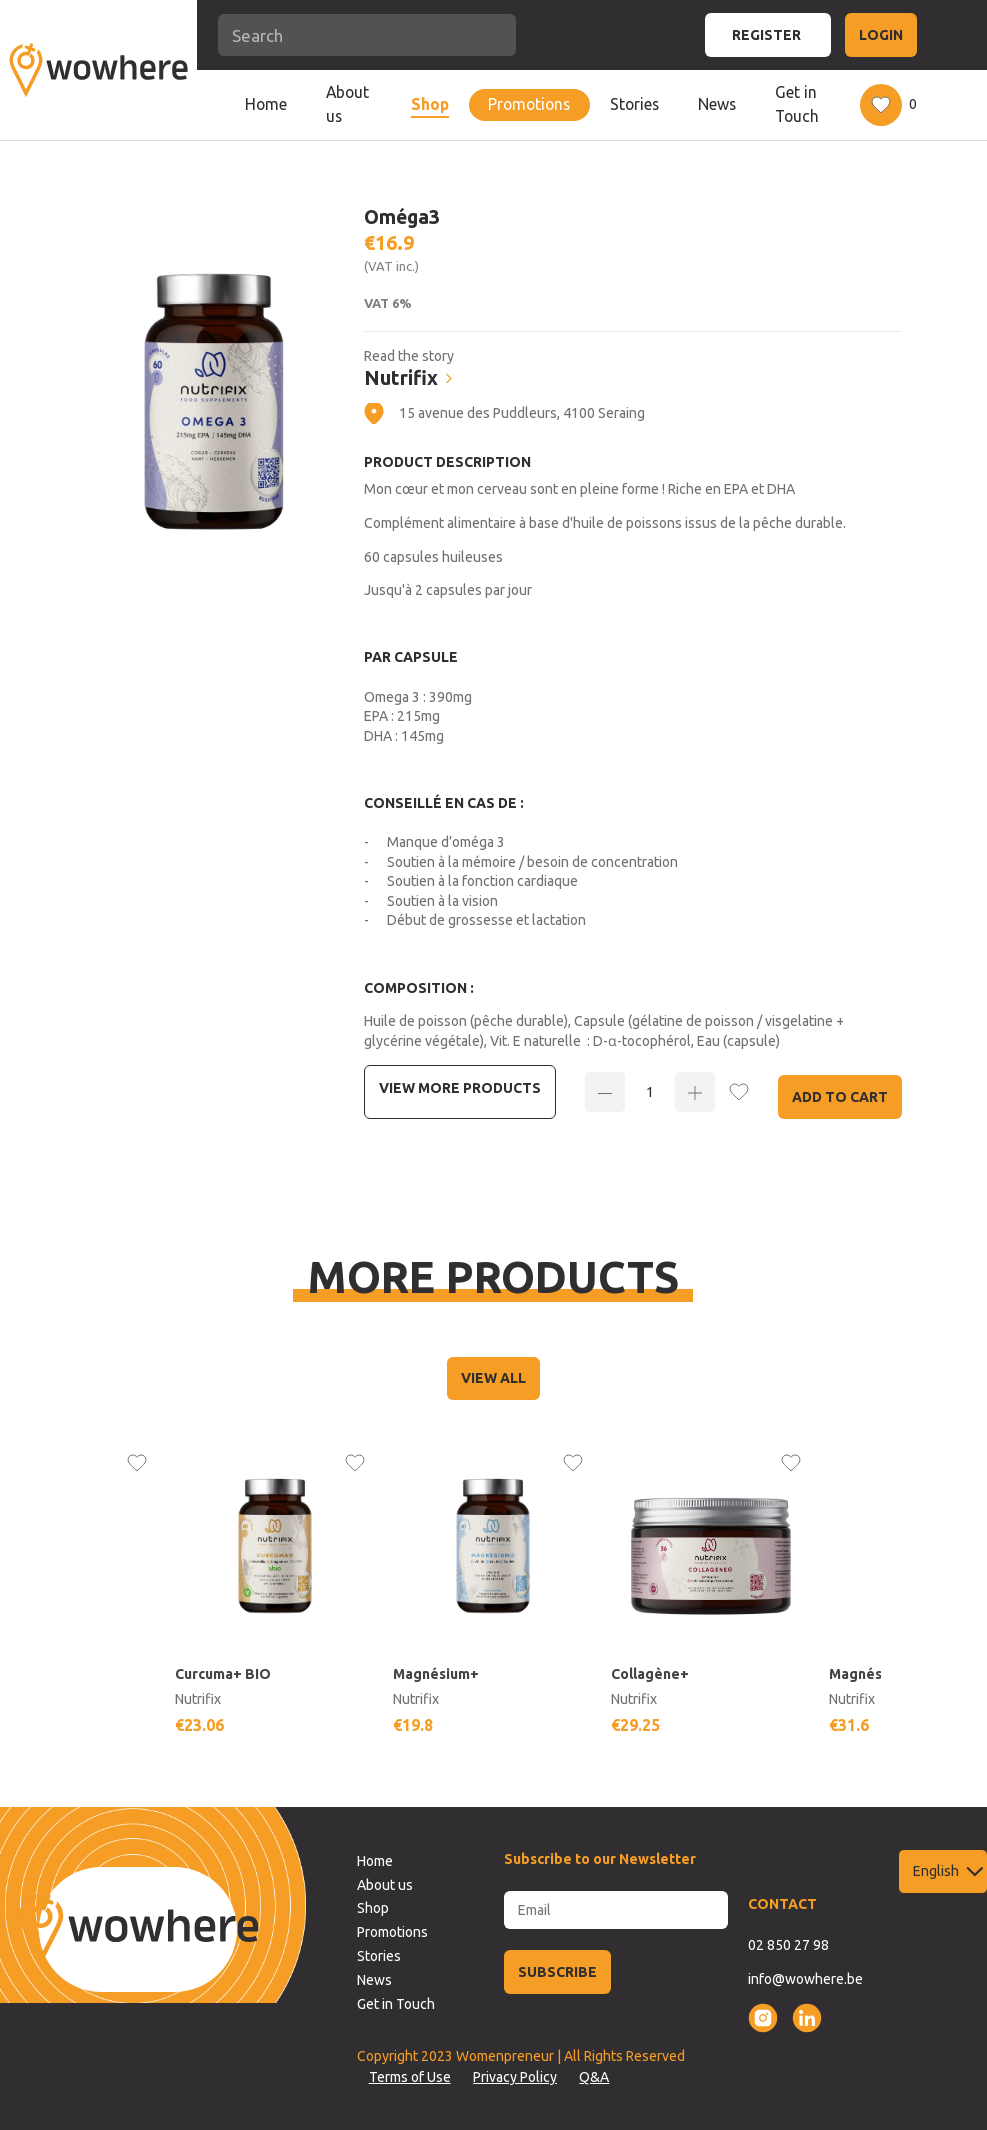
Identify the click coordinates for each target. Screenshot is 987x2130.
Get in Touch (797, 104)
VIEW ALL (493, 1378)
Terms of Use (410, 2077)
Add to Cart (840, 1097)
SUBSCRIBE (557, 1972)
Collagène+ (650, 1674)
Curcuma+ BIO (223, 1674)
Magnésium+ (436, 1674)
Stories (634, 104)
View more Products (460, 1088)
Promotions (529, 104)
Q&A (594, 2077)
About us (347, 104)
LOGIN (881, 35)
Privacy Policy (515, 2077)
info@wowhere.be (805, 1979)
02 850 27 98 (788, 1945)
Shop (430, 104)
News (717, 104)
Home (266, 104)
